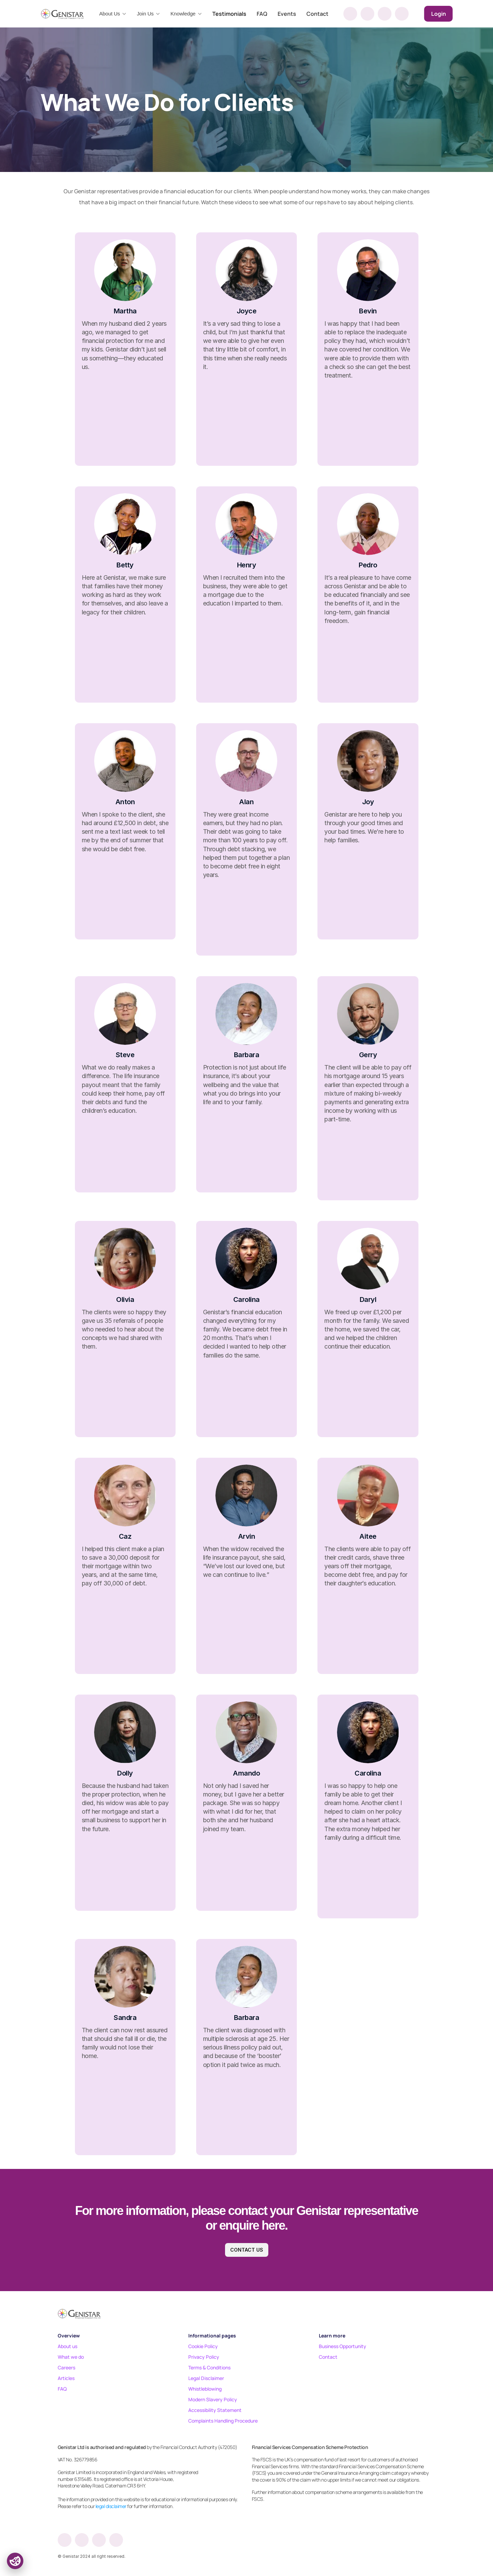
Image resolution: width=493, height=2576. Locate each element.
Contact (317, 14)
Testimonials (229, 14)
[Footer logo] (79, 2313)
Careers (66, 2367)
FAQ (262, 14)
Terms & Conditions (209, 2367)
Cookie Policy (203, 2346)
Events (287, 14)
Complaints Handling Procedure (223, 2420)
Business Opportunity (342, 2346)
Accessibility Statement (215, 2410)
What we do (71, 2357)
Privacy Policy (203, 2357)
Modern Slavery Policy (212, 2399)
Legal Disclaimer (206, 2378)
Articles (66, 2378)
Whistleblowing (205, 2389)
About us (67, 2346)
